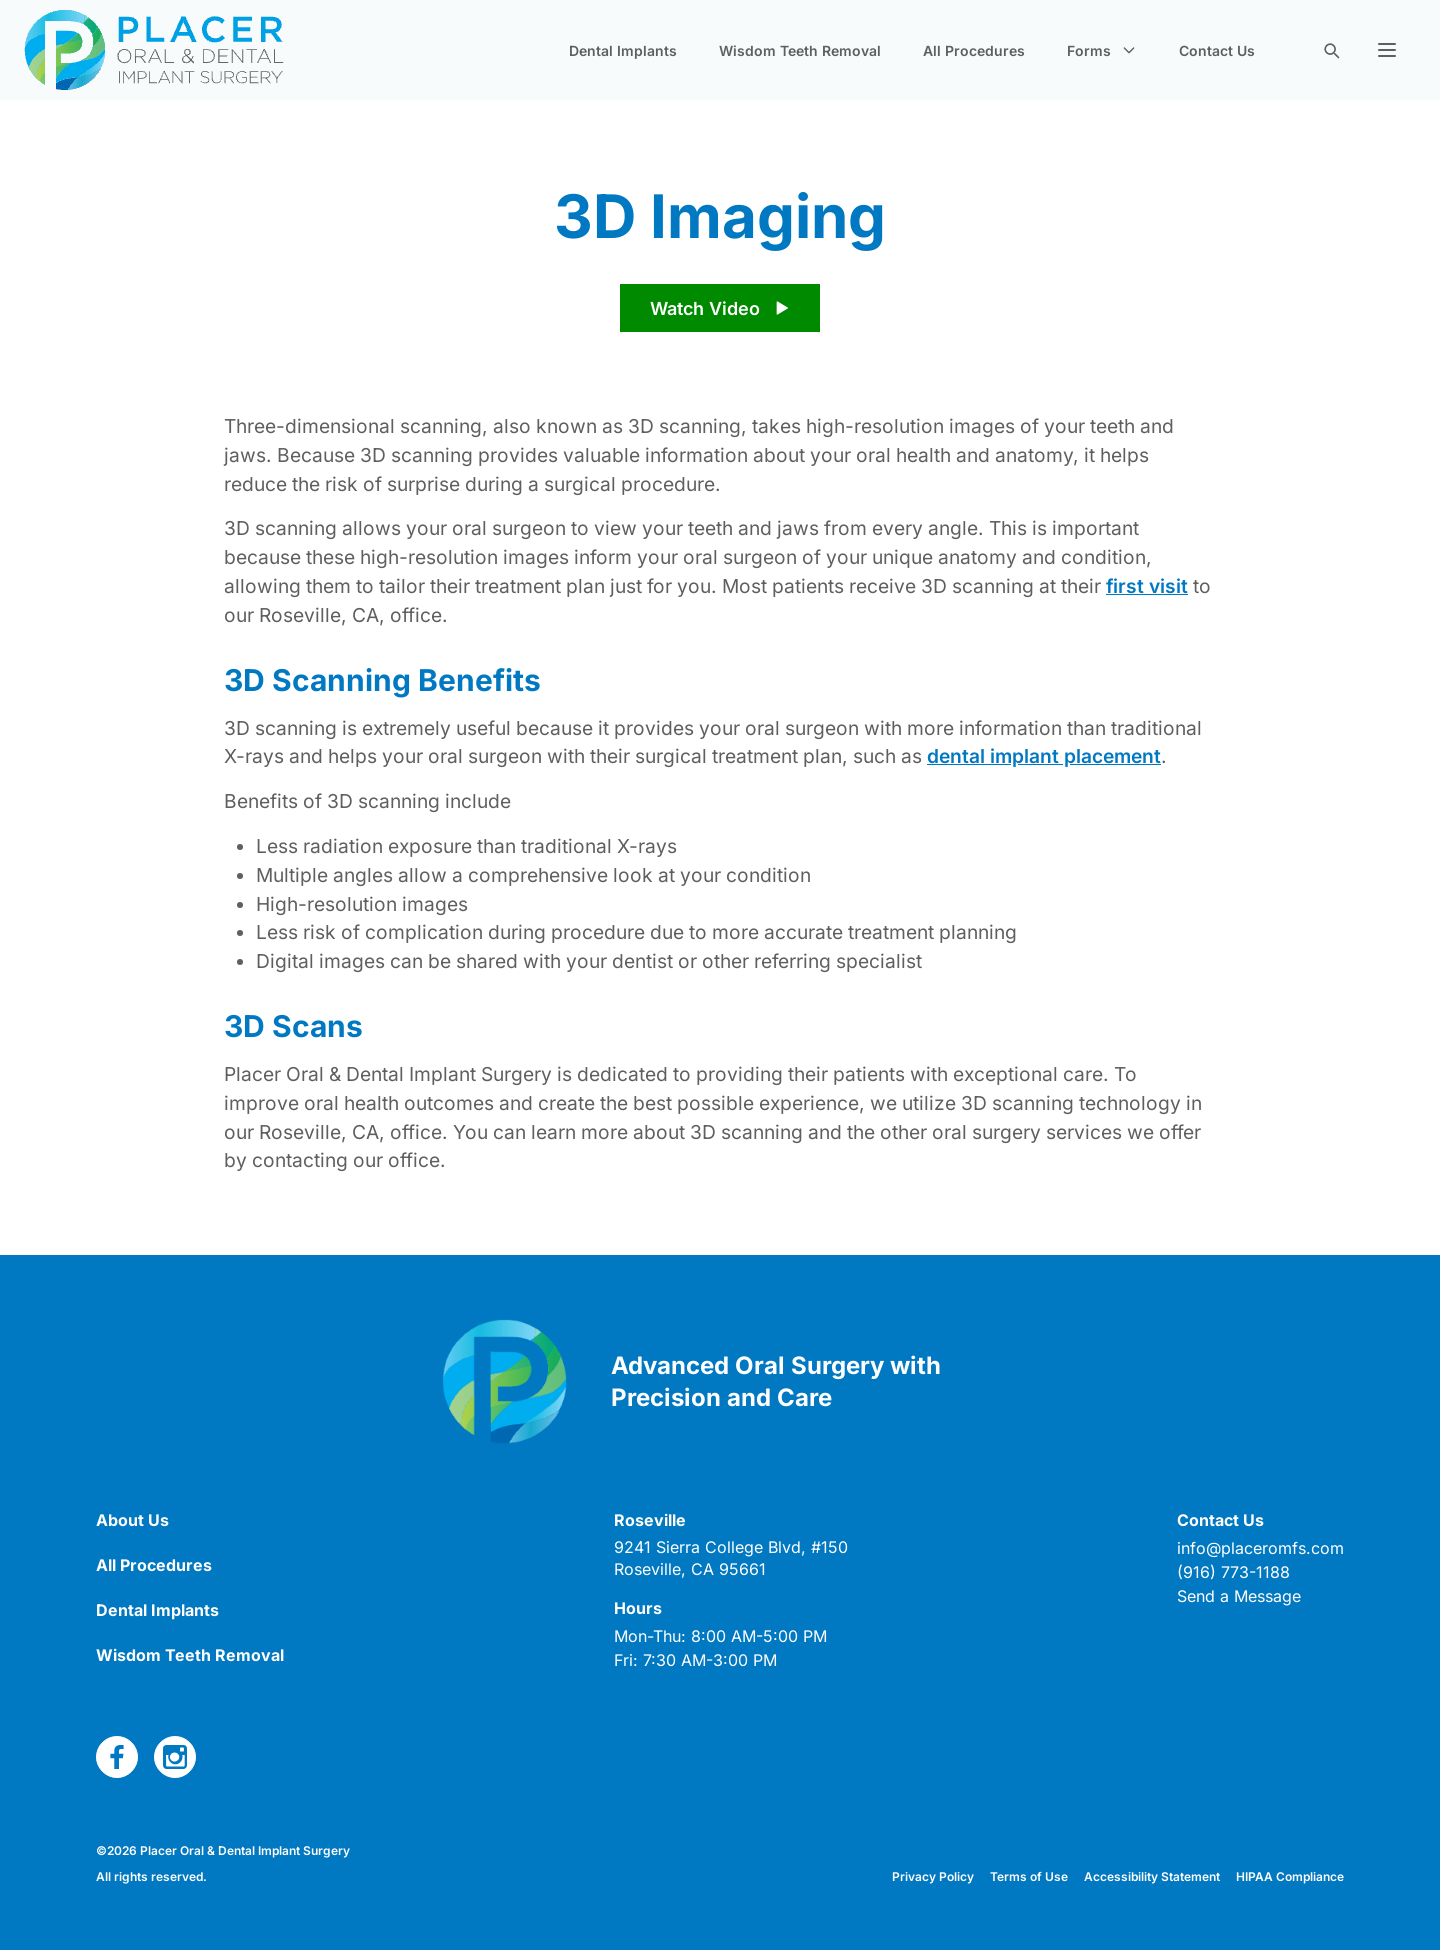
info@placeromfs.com (1260, 1548)
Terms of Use (1029, 1876)
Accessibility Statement (1152, 1876)
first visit (1147, 586)
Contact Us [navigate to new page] (1217, 50)
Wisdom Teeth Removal (190, 1655)
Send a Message (1239, 1596)
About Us (132, 1520)
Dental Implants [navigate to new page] (623, 50)
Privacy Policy (933, 1876)
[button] (1387, 50)
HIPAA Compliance (1290, 1876)
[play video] (720, 308)
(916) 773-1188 (1233, 1572)
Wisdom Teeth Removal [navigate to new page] (800, 50)
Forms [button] (1102, 50)
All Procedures (154, 1565)
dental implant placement (1044, 756)
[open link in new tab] (731, 1558)
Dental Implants (157, 1610)
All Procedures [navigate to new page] (974, 50)
